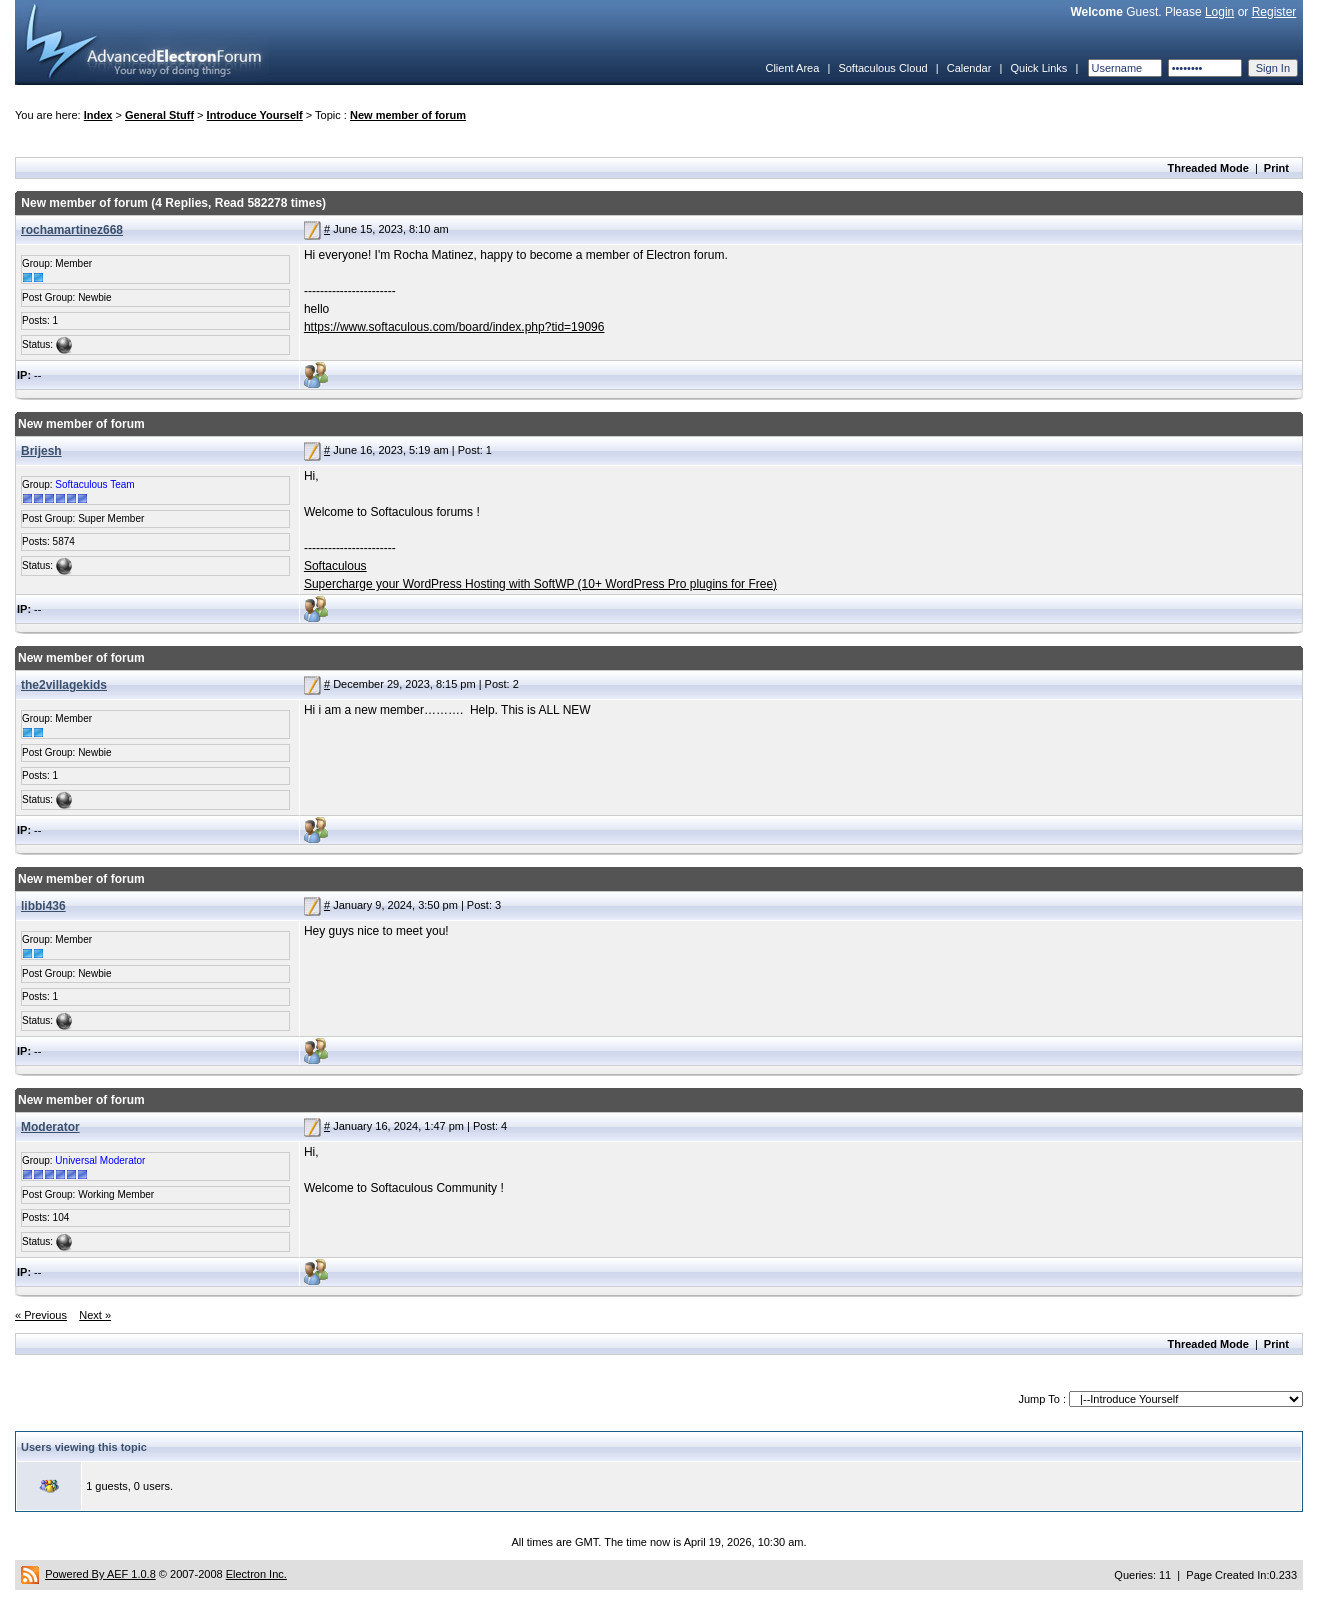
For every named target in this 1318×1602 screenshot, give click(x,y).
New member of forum (408, 115)
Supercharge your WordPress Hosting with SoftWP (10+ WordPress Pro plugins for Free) (540, 584)
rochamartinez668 (72, 230)
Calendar (969, 68)
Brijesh (41, 451)
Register (1274, 12)
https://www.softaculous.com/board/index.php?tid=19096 (454, 327)
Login (1219, 12)
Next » (95, 1315)
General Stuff (159, 115)
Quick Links (1038, 68)
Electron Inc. (256, 1574)
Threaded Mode (1208, 168)
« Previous (41, 1315)
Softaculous (335, 566)
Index (98, 115)
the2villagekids (64, 685)
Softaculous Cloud (882, 68)
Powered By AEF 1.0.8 (100, 1574)
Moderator (50, 1127)
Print (1276, 168)
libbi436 (43, 906)
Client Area (792, 68)
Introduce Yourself (255, 115)
